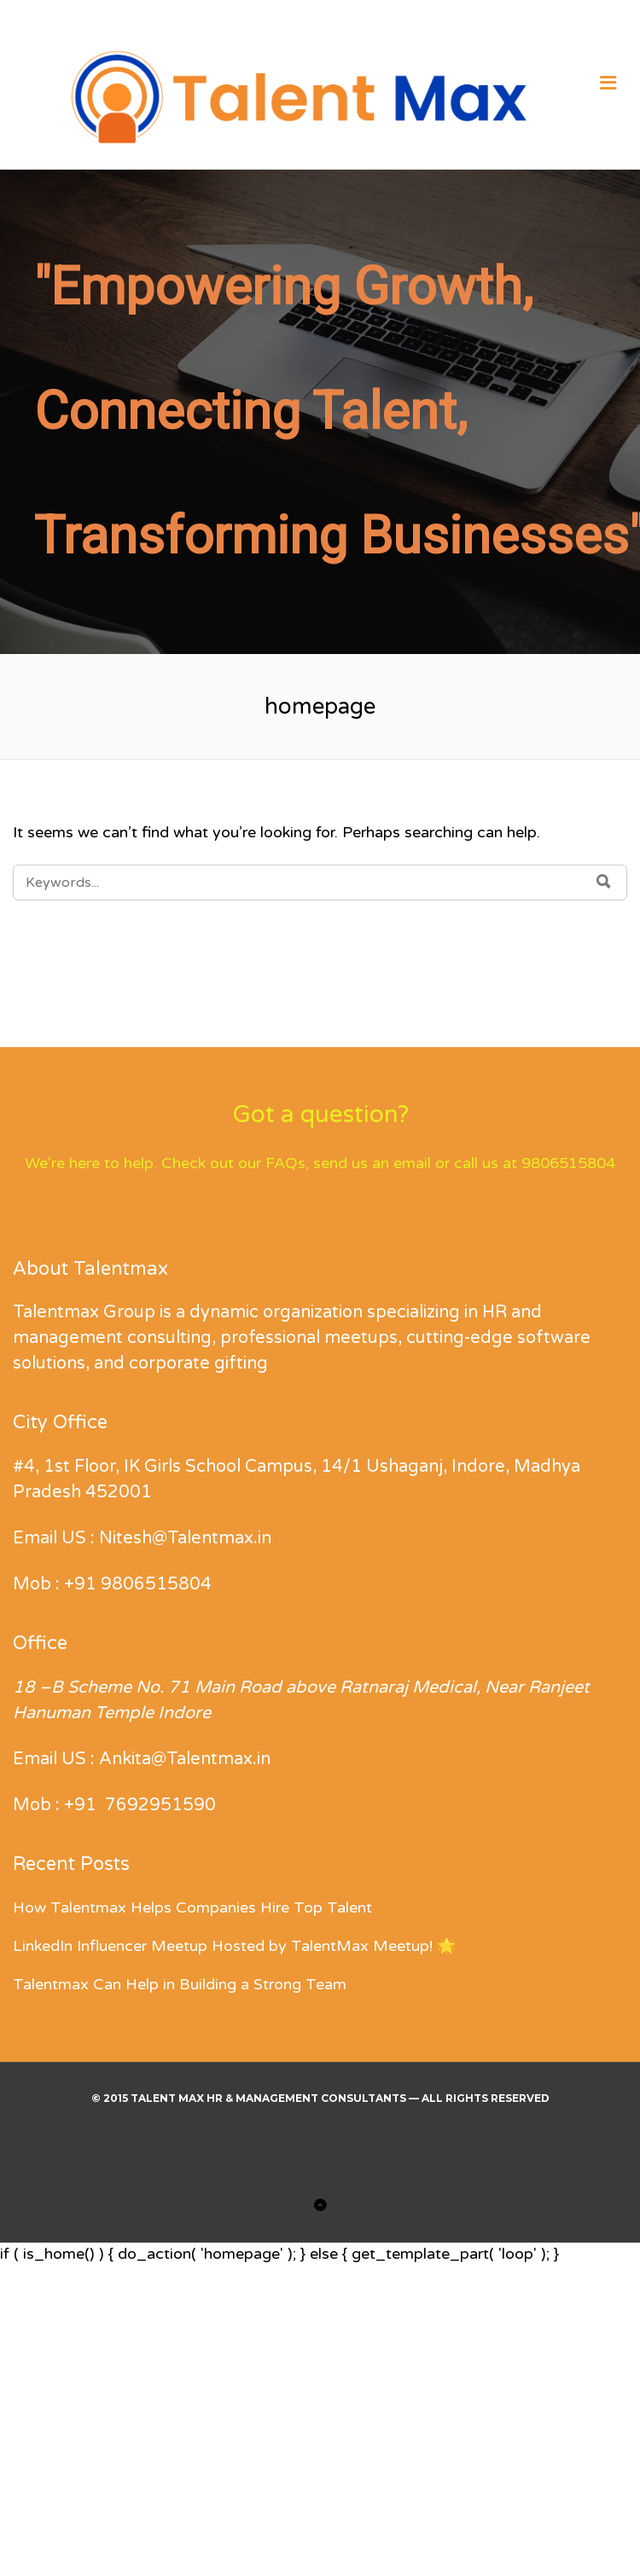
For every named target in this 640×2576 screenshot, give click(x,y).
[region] (320, 412)
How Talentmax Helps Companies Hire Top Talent (192, 1907)
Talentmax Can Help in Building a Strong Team (179, 1984)
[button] (26, 2484)
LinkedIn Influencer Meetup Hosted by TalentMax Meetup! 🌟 (234, 1945)
